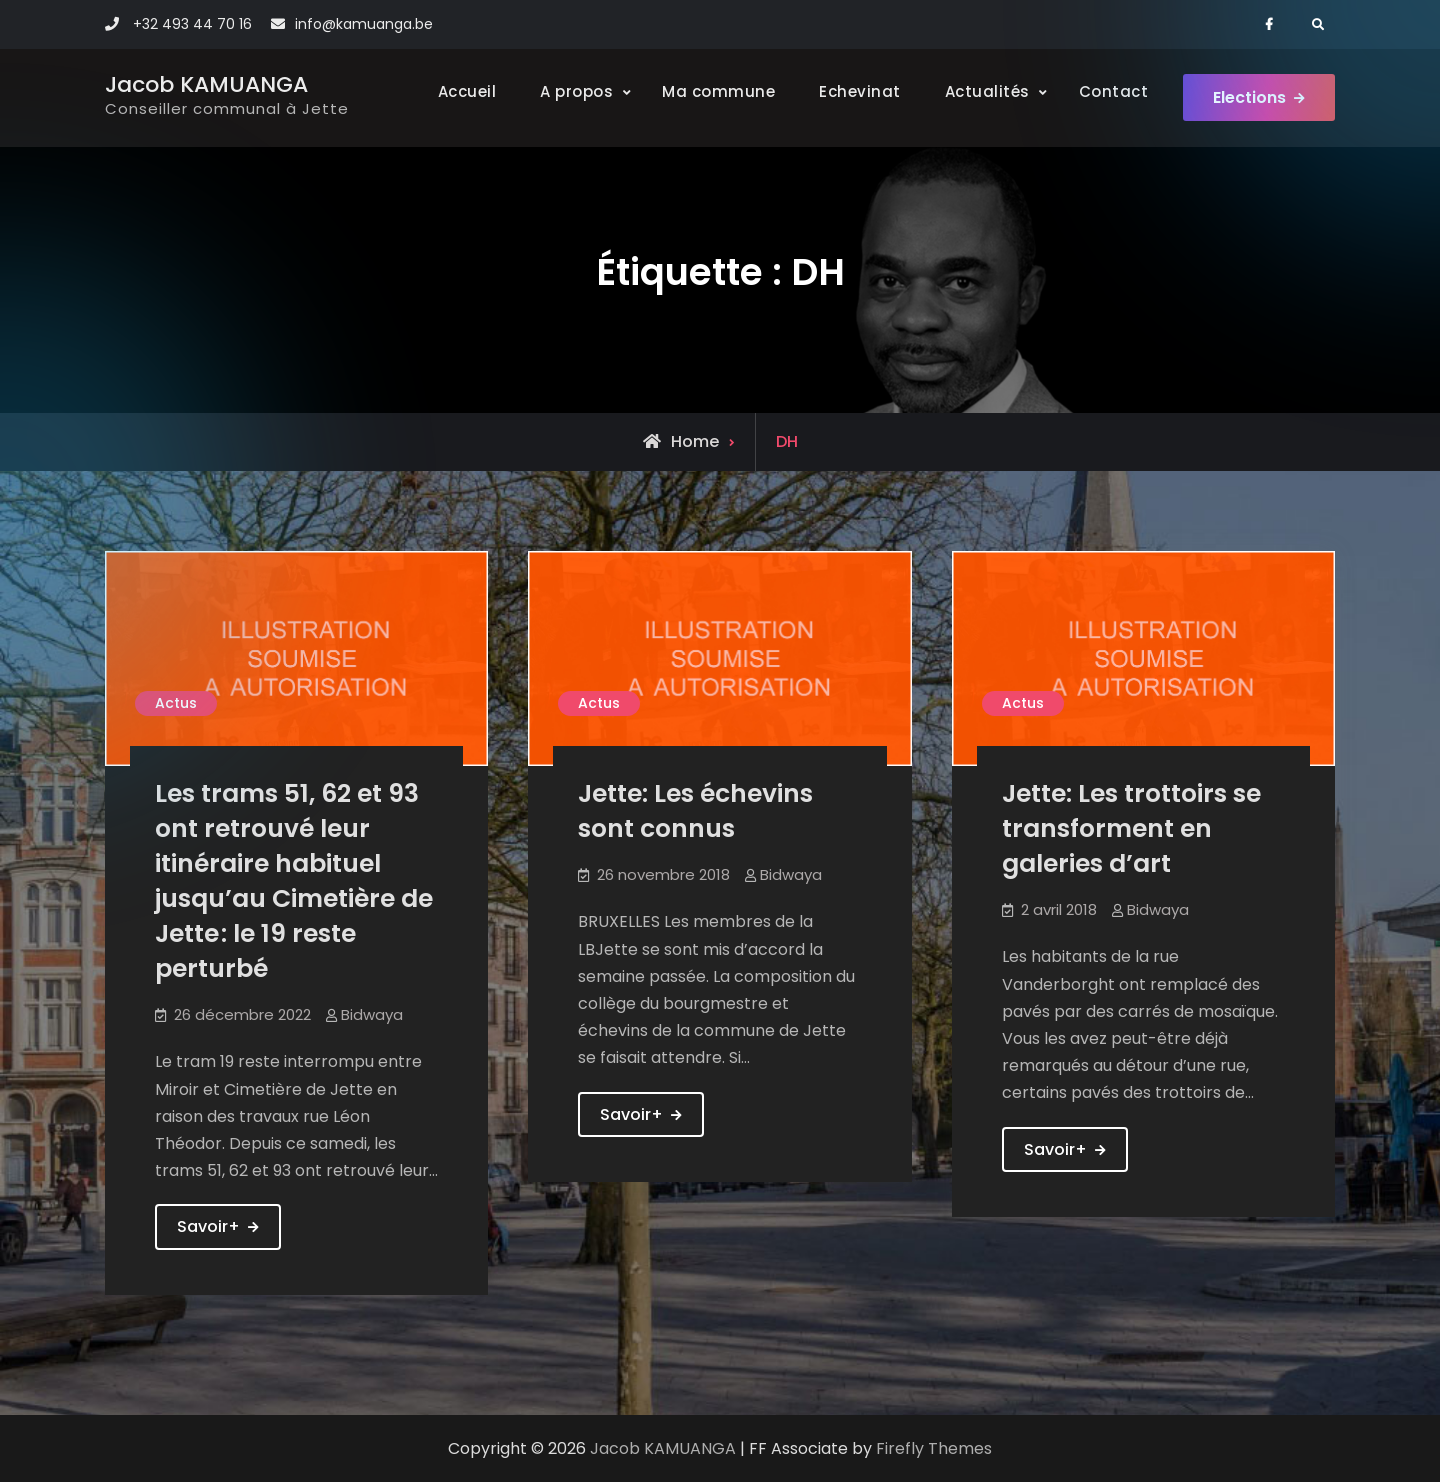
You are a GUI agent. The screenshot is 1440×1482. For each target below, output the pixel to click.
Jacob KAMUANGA (206, 84)
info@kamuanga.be (364, 24)
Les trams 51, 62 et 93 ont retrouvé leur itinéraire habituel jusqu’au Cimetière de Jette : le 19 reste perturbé (294, 881)
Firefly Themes (934, 1448)
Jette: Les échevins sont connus (695, 811)
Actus (176, 703)
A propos (576, 91)
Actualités (987, 91)
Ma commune (718, 91)
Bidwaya (372, 1014)
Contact (1114, 91)
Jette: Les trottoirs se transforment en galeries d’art (1131, 828)
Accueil (467, 91)
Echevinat (860, 91)
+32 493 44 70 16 (192, 24)
